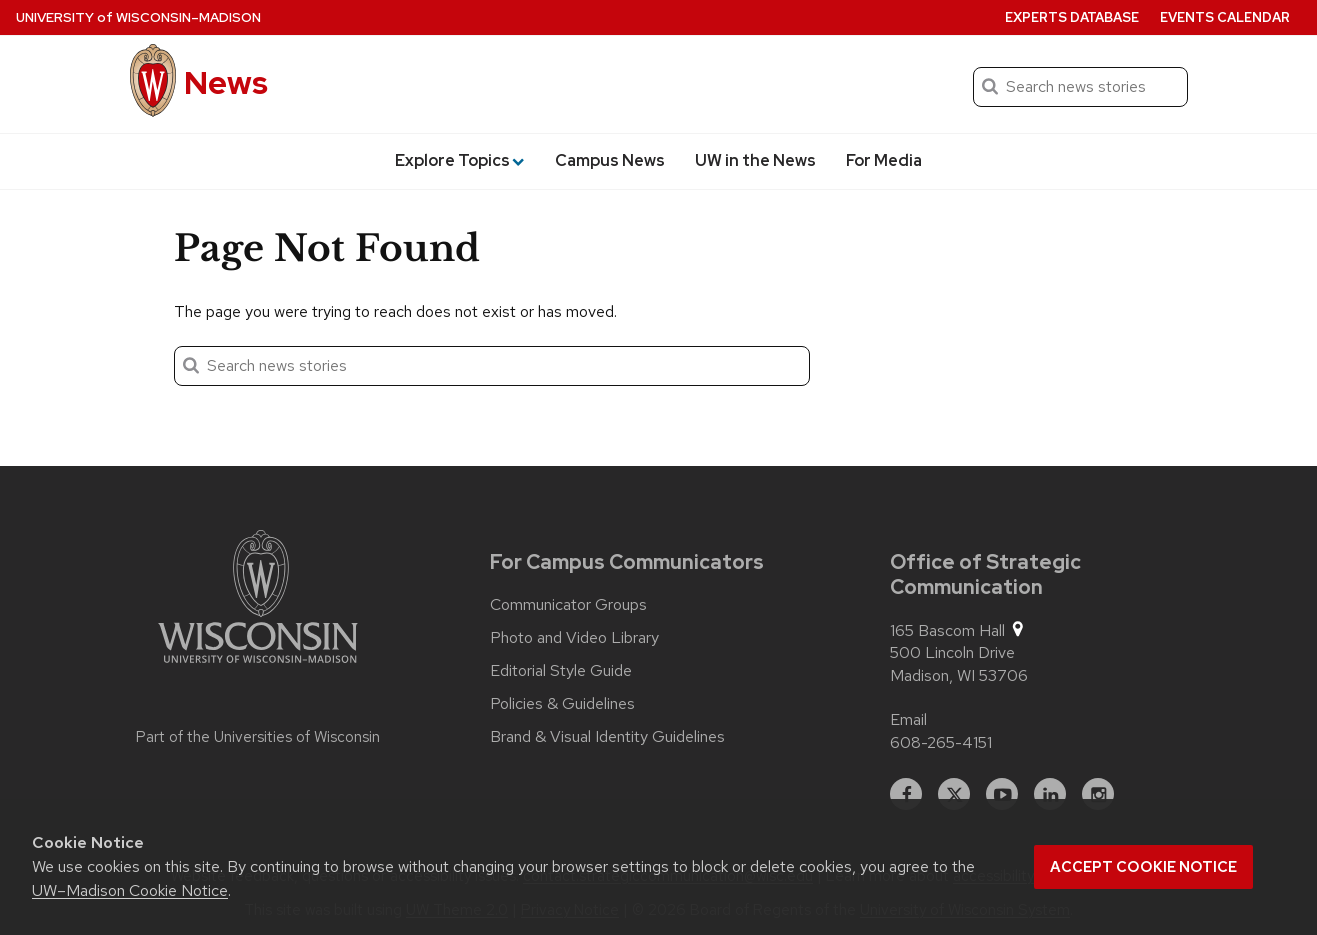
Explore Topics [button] (459, 160)
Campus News (610, 160)
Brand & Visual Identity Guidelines (607, 737)
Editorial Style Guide (561, 671)
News (226, 82)
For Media (884, 160)
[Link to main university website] (258, 600)
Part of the (258, 737)
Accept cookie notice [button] (1143, 867)
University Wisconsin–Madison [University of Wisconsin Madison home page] (138, 17)
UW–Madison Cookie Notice (130, 890)
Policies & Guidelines (562, 704)
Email (908, 719)
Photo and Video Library (574, 638)
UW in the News (755, 160)
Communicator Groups (568, 605)
